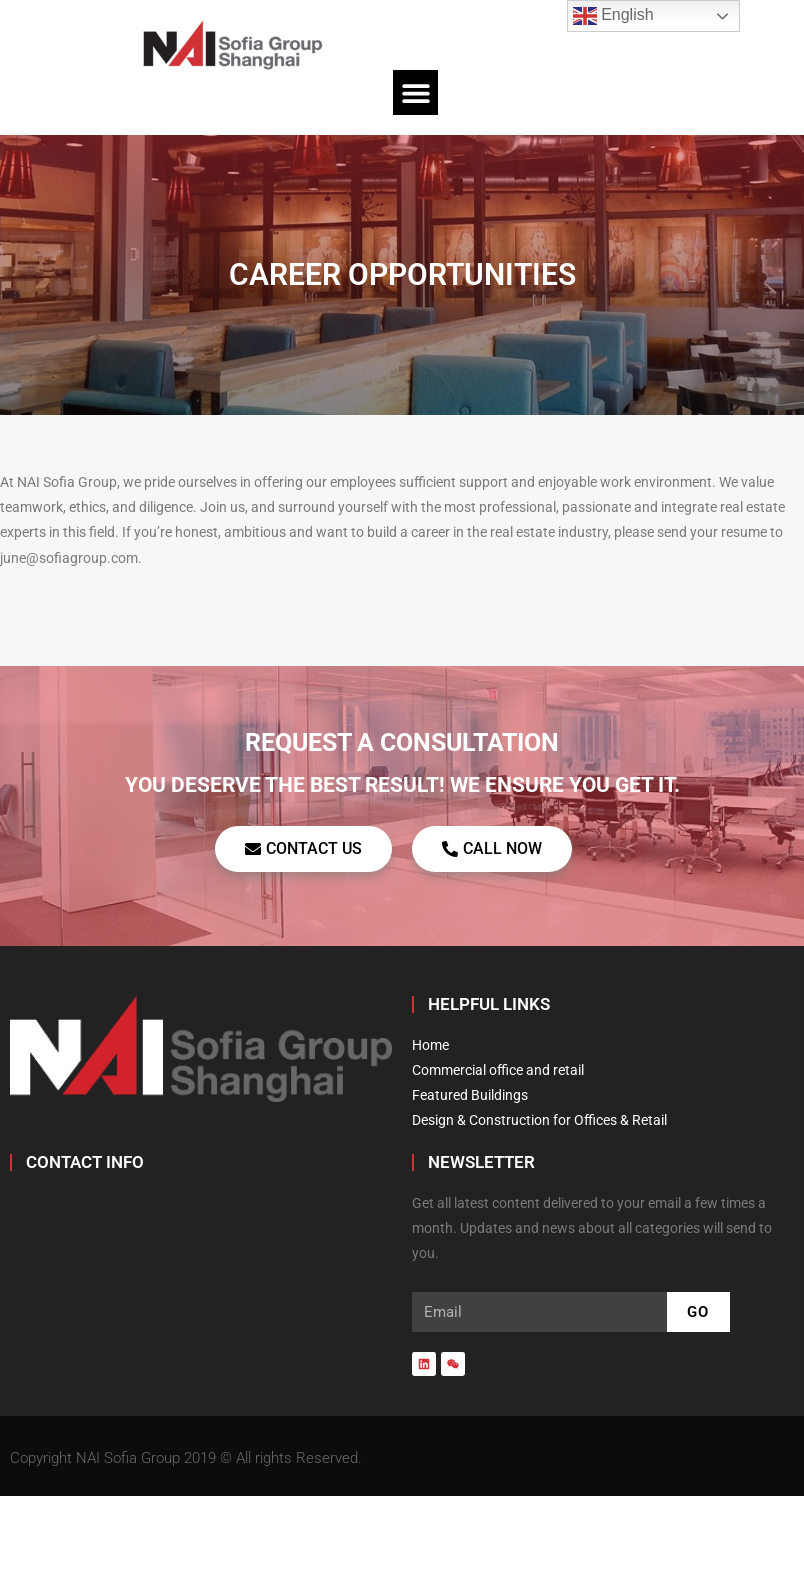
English (613, 16)
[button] (415, 92)
